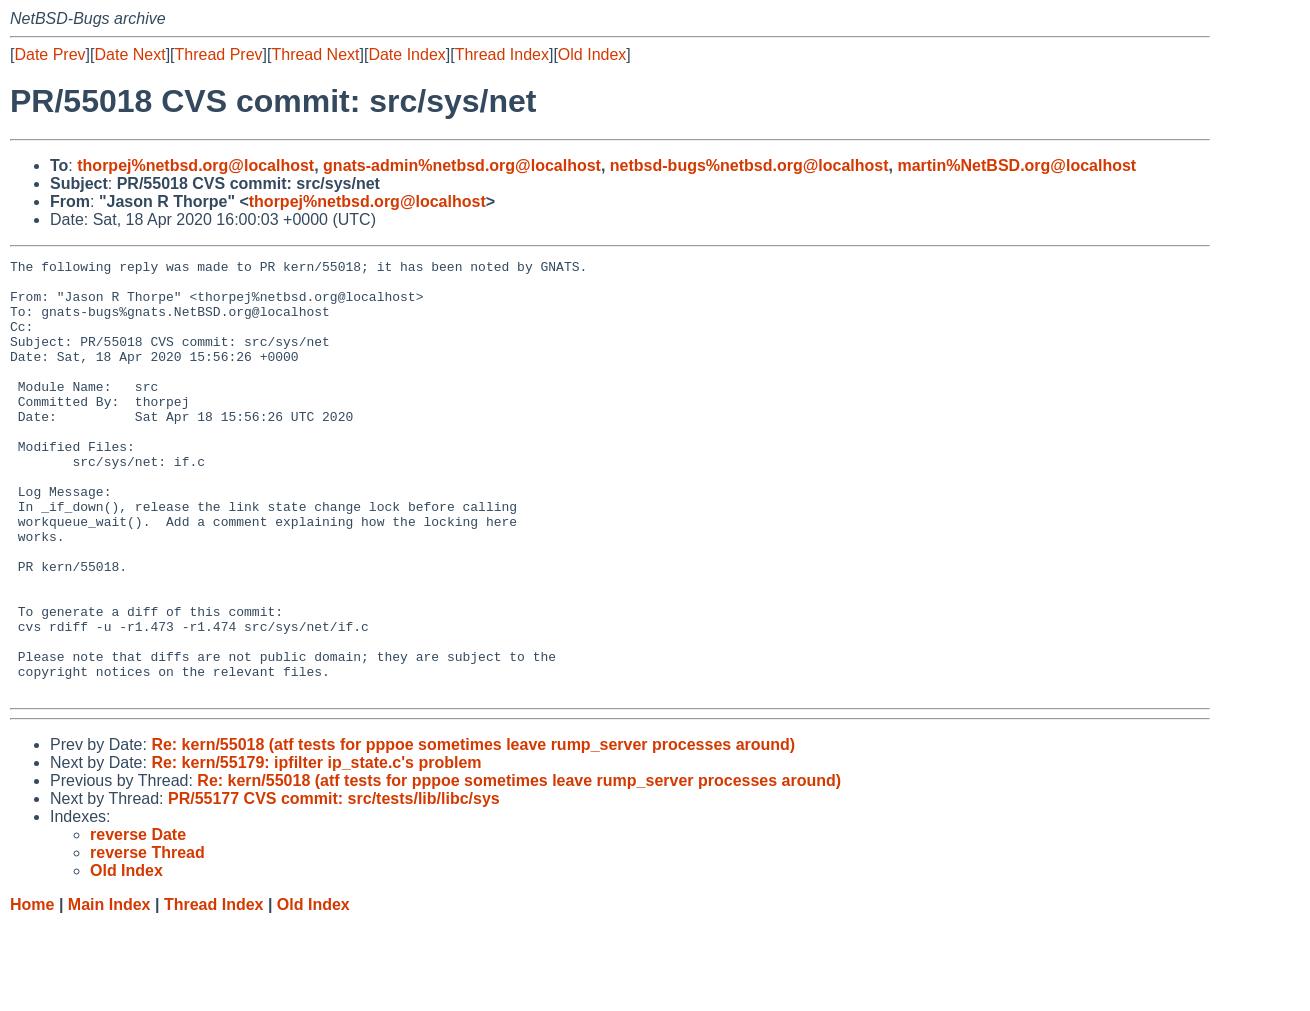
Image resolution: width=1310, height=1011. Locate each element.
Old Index (592, 54)
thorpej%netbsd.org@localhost (195, 165)
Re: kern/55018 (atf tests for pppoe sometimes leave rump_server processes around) (473, 831)
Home (32, 991)
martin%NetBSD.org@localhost (1016, 165)
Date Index (406, 54)
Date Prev (49, 54)
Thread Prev (219, 54)
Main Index (109, 991)
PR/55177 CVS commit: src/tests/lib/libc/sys (334, 885)
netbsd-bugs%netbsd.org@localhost (749, 165)
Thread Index (502, 54)
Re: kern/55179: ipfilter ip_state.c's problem (316, 849)
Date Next (129, 54)
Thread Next (315, 54)
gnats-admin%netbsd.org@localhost (462, 165)
